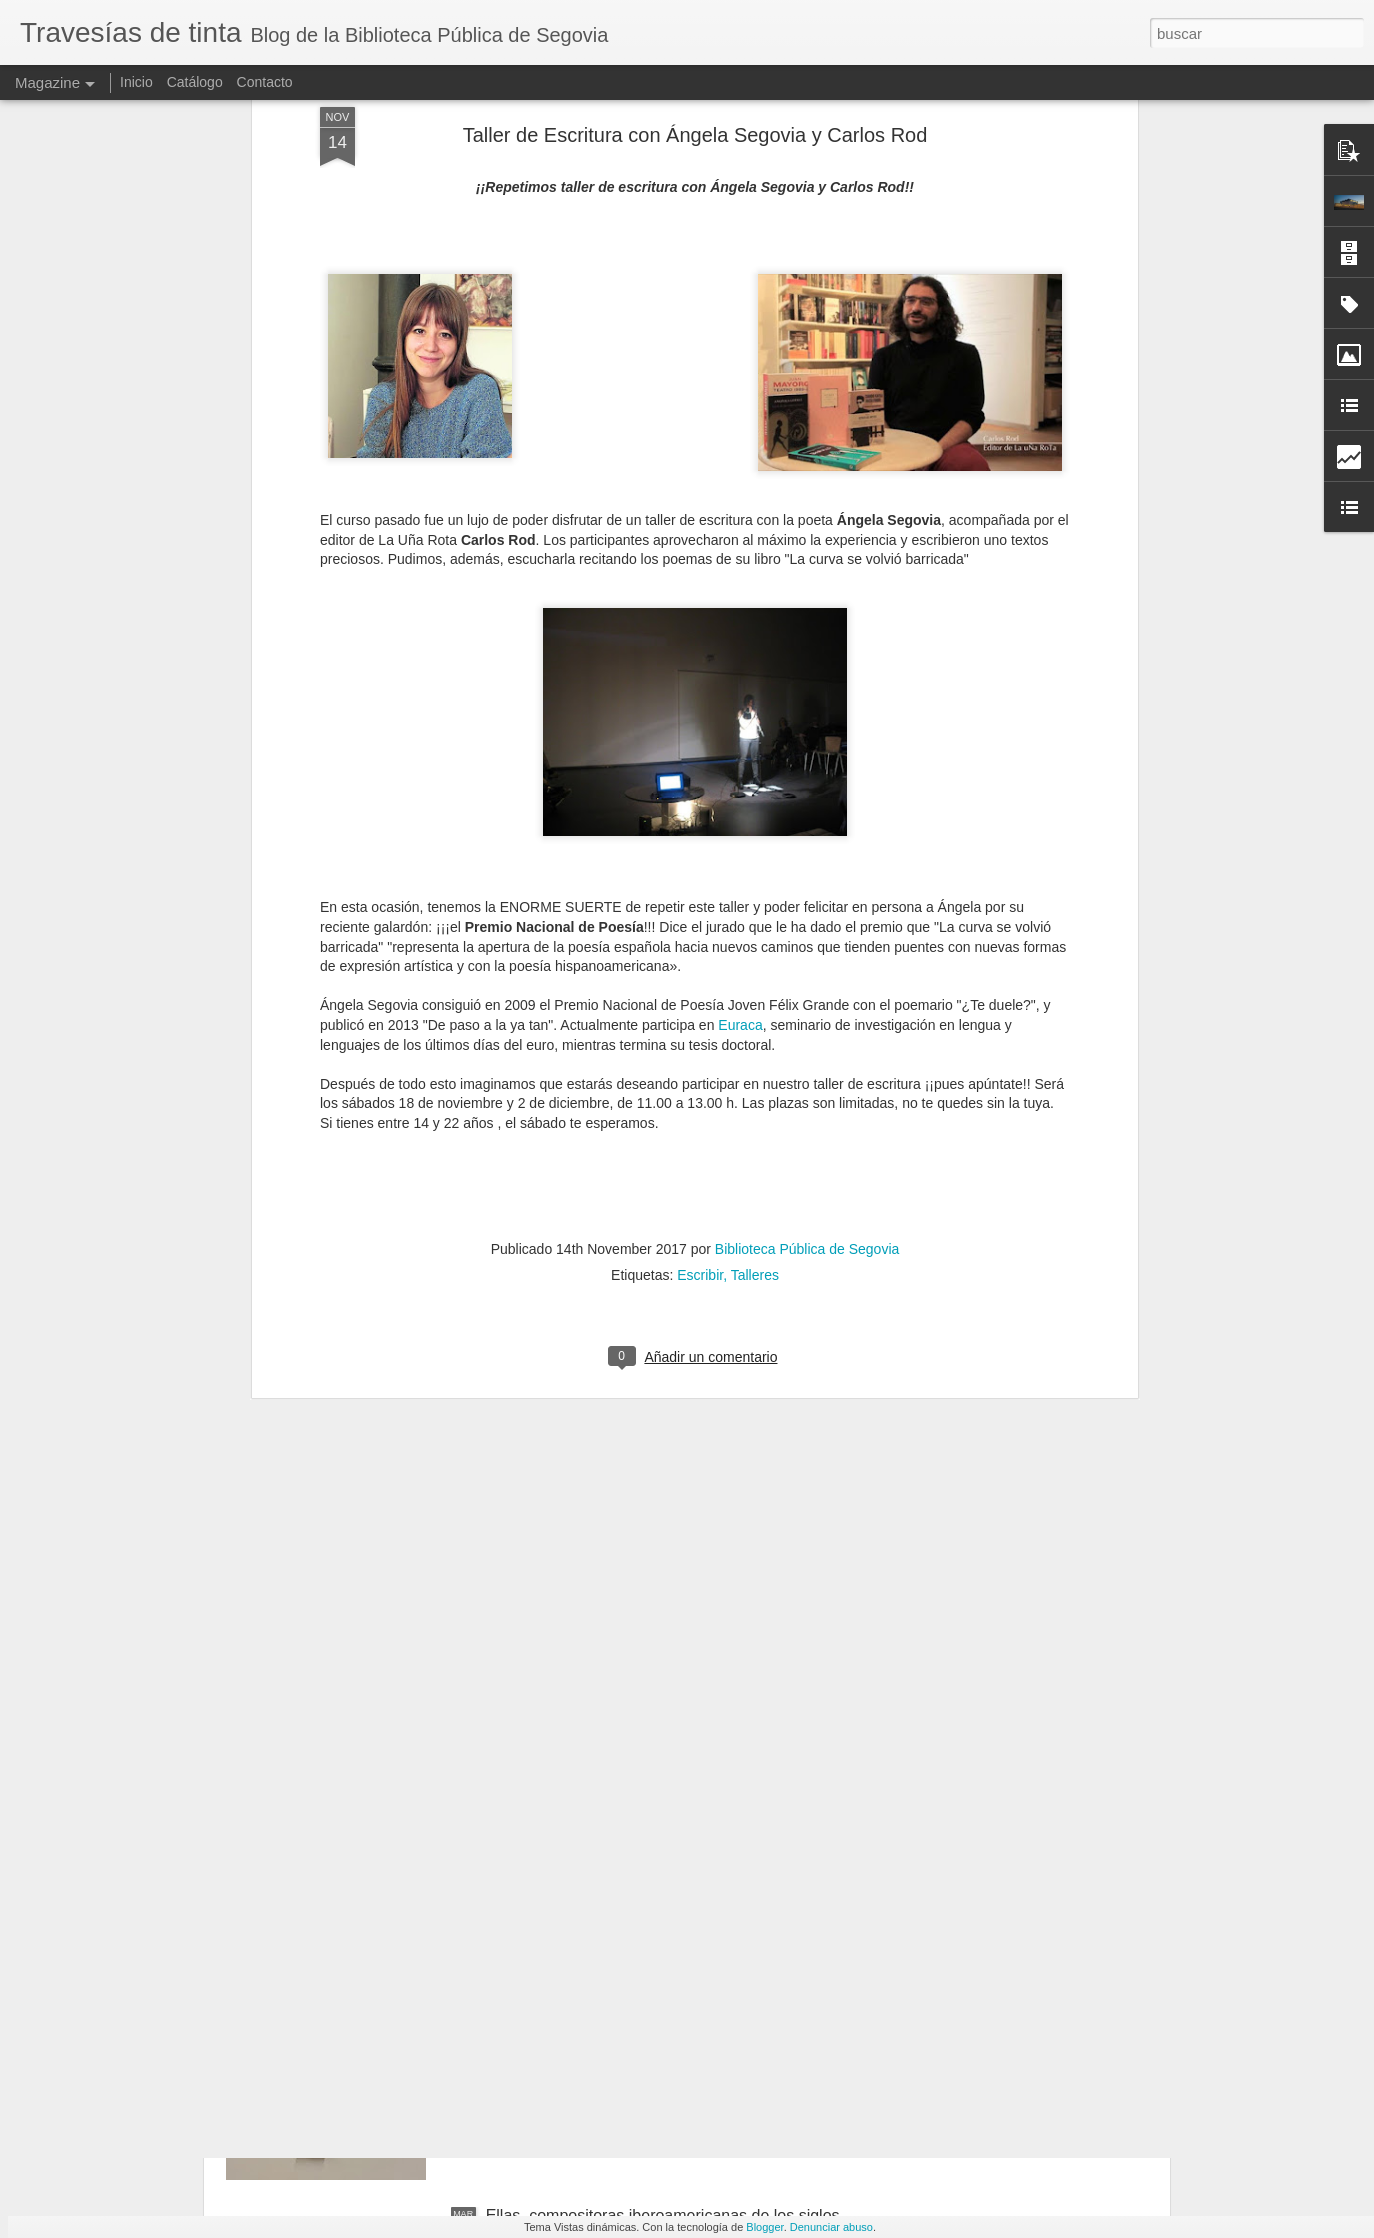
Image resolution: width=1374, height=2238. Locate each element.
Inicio (136, 82)
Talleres (755, 973)
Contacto (265, 82)
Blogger (764, 2227)
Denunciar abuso (831, 2227)
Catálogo (195, 82)
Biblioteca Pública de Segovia (807, 947)
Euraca (740, 723)
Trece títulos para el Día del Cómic (609, 1988)
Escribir (700, 973)
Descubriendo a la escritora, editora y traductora (657, 1761)
